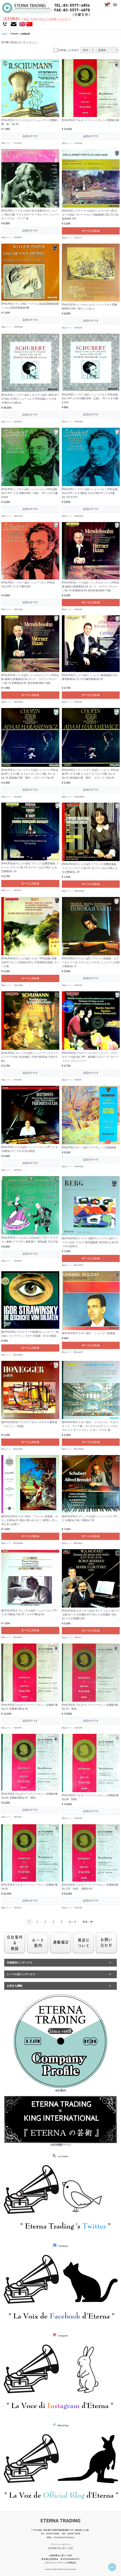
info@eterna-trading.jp (64, 2537)
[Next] (72, 1922)
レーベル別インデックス (21, 1974)
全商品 (4, 34)
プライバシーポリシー (60, 2544)
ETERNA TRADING (61, 2521)
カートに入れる (91, 230)
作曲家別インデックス (20, 1962)
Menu (115, 3)
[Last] (87, 1922)
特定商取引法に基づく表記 (60, 2548)
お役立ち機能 (14, 1985)
